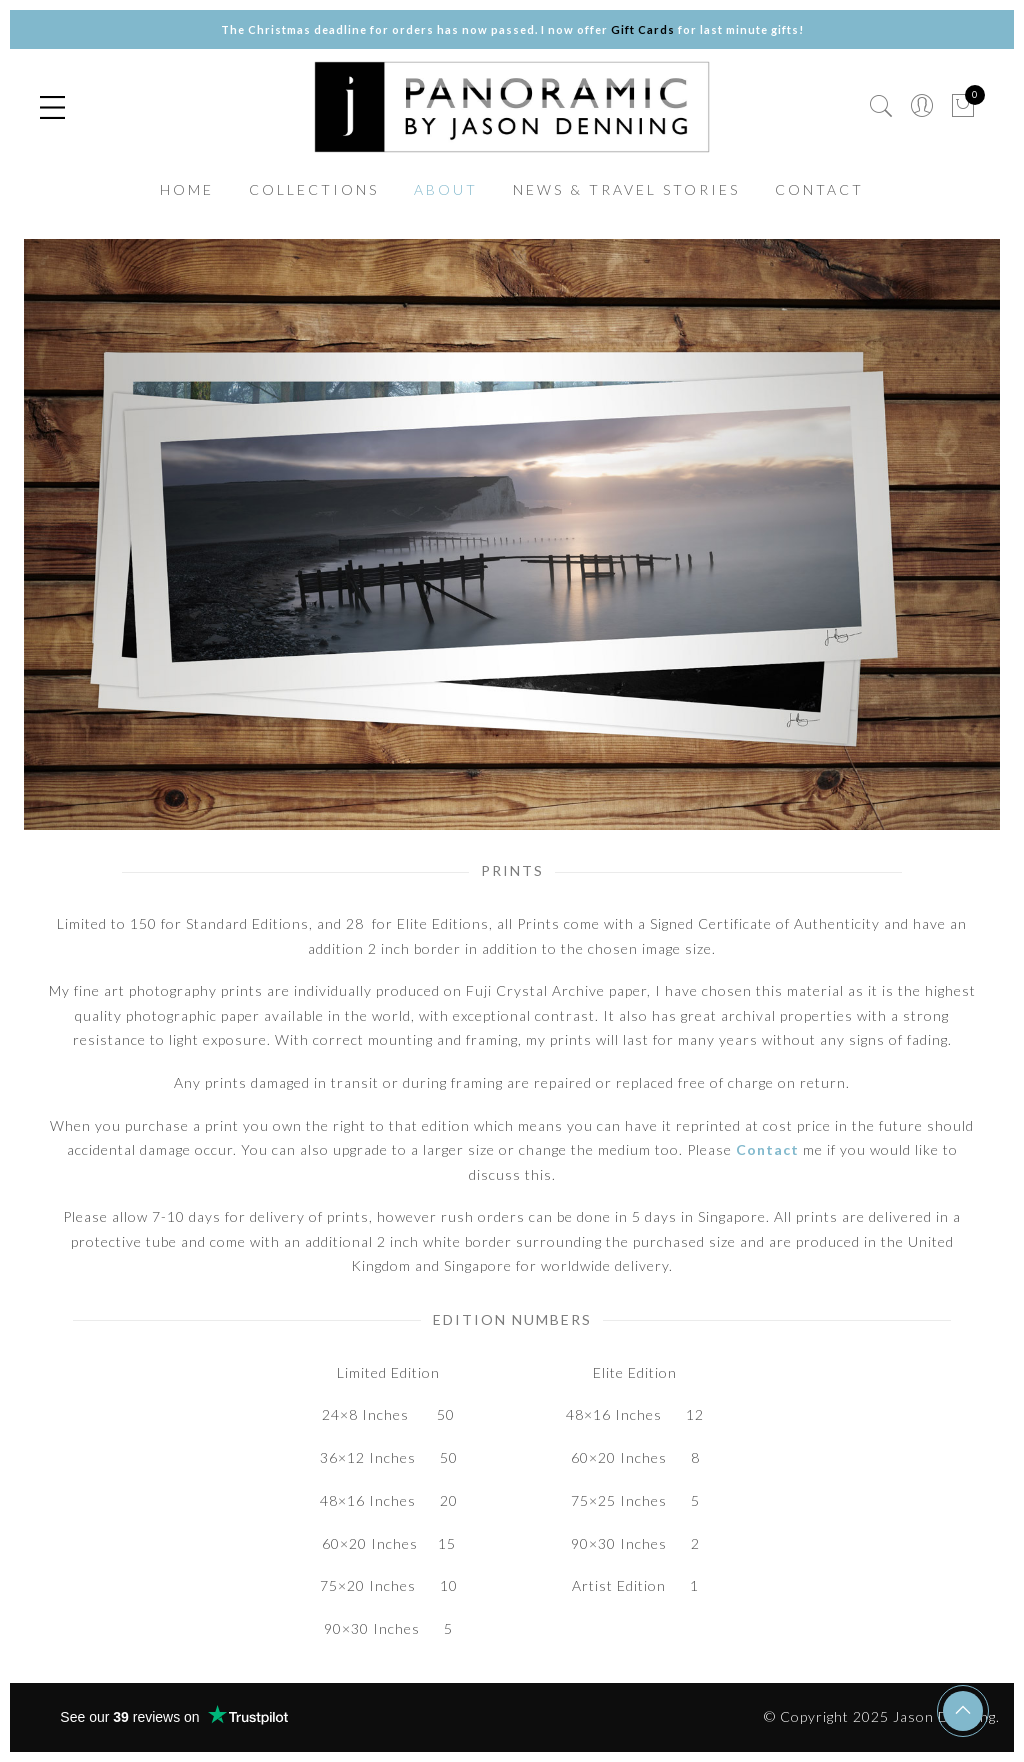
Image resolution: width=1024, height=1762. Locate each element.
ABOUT (446, 189)
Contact (767, 1149)
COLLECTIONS (314, 189)
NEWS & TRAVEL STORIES (626, 189)
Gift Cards (643, 29)
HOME (187, 189)
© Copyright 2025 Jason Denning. (882, 1716)
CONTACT (819, 189)
